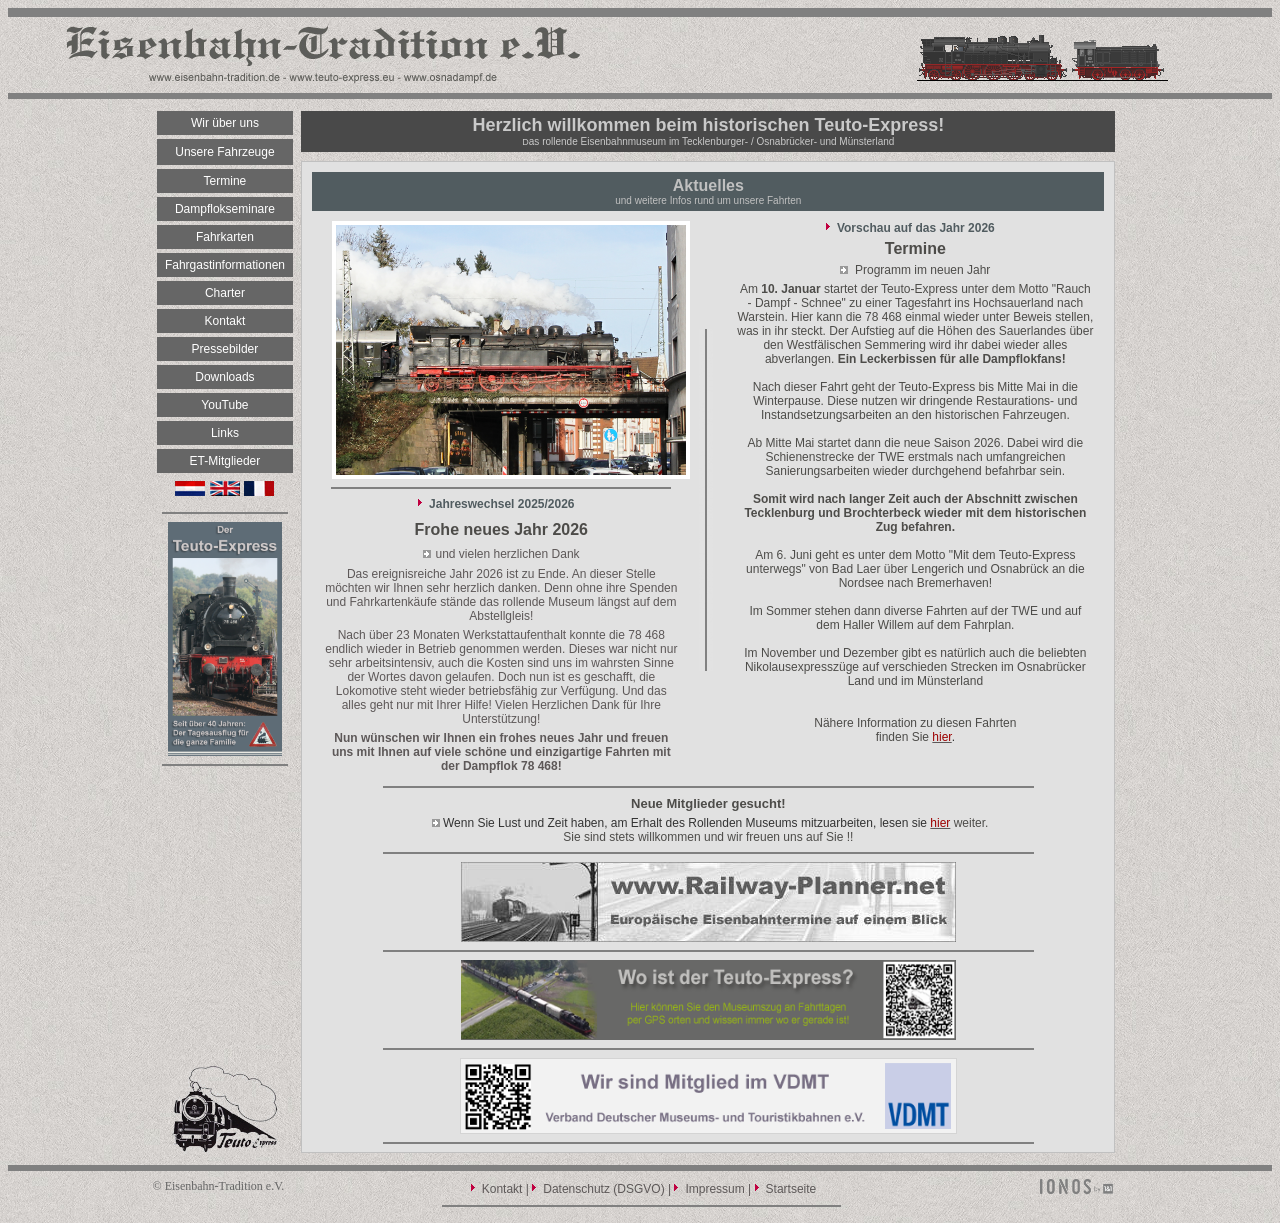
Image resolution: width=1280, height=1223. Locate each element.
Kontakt (502, 1189)
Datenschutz (576, 1189)
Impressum (714, 1189)
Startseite (791, 1189)
